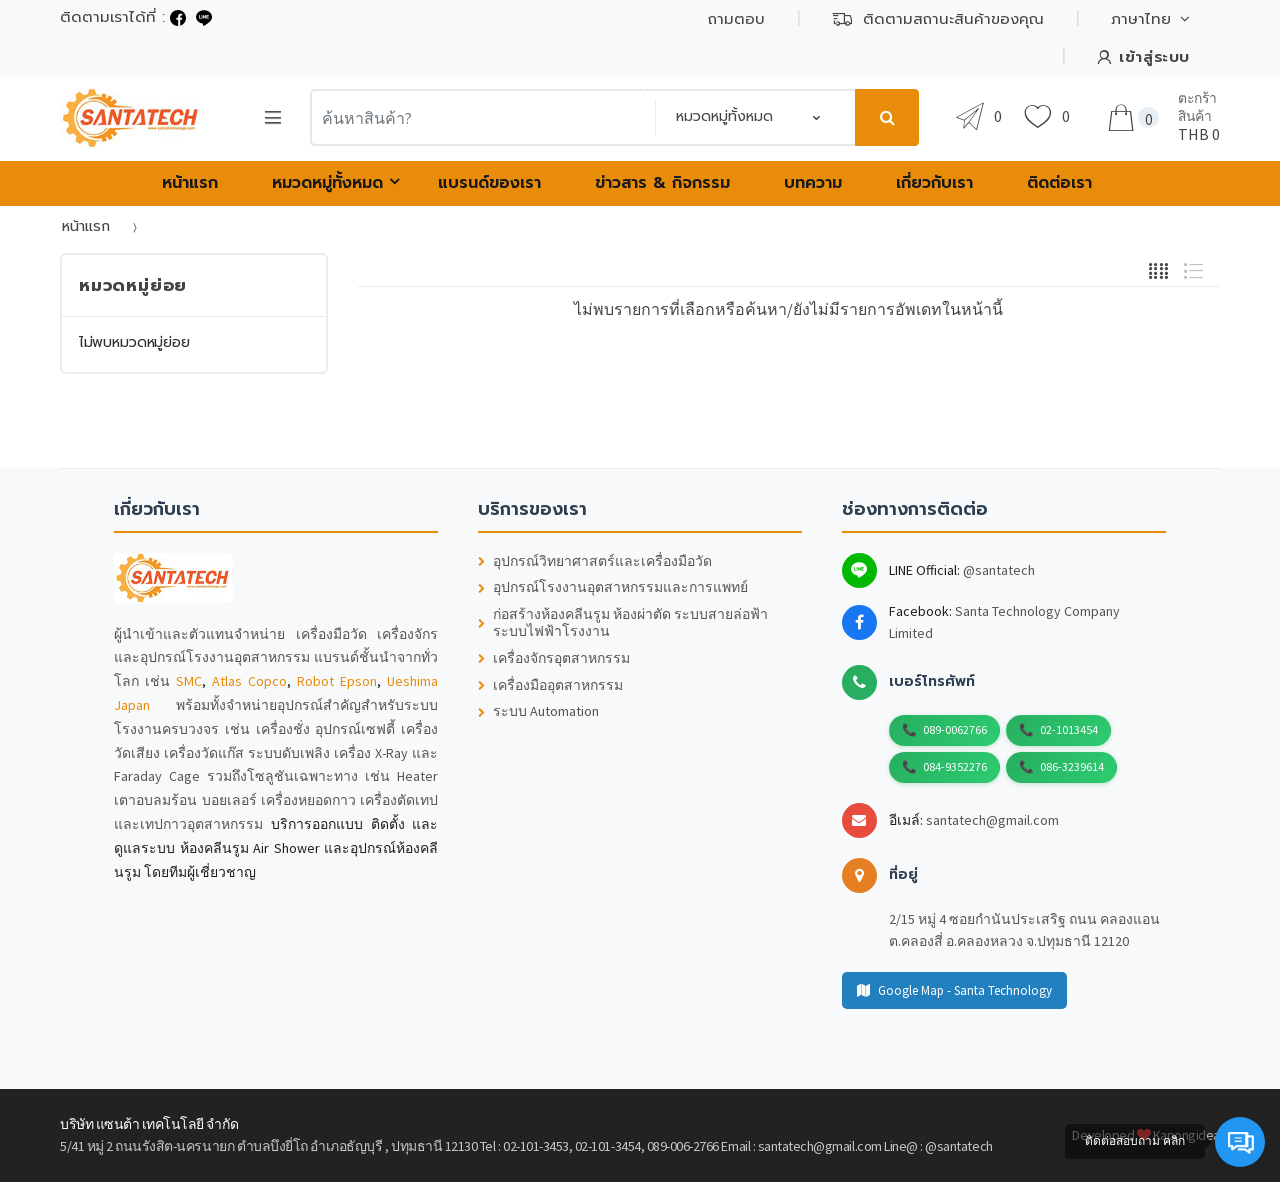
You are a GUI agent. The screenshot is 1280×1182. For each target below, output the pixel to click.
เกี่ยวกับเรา (934, 183)
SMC (189, 681)
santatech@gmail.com (992, 820)
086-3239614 (1072, 766)
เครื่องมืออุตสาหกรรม (550, 685)
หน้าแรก (190, 183)
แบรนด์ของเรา (489, 183)
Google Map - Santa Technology (954, 990)
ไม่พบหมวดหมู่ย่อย (134, 342)
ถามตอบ (736, 19)
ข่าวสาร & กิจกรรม (662, 183)
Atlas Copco (249, 681)
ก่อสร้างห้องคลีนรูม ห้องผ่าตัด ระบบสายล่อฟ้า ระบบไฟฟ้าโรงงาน (623, 623)
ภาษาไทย (1141, 19)
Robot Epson (337, 681)
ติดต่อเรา (1059, 183)
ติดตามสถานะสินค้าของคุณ (938, 19)
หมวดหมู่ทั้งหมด (327, 183)
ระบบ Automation (538, 711)
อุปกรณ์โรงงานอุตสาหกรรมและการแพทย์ (613, 587)
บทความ (813, 183)
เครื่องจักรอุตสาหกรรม (554, 658)
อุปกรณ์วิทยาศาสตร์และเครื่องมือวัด (595, 561)
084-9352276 (955, 766)
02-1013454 (1069, 729)
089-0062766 (955, 729)
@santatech (999, 570)
